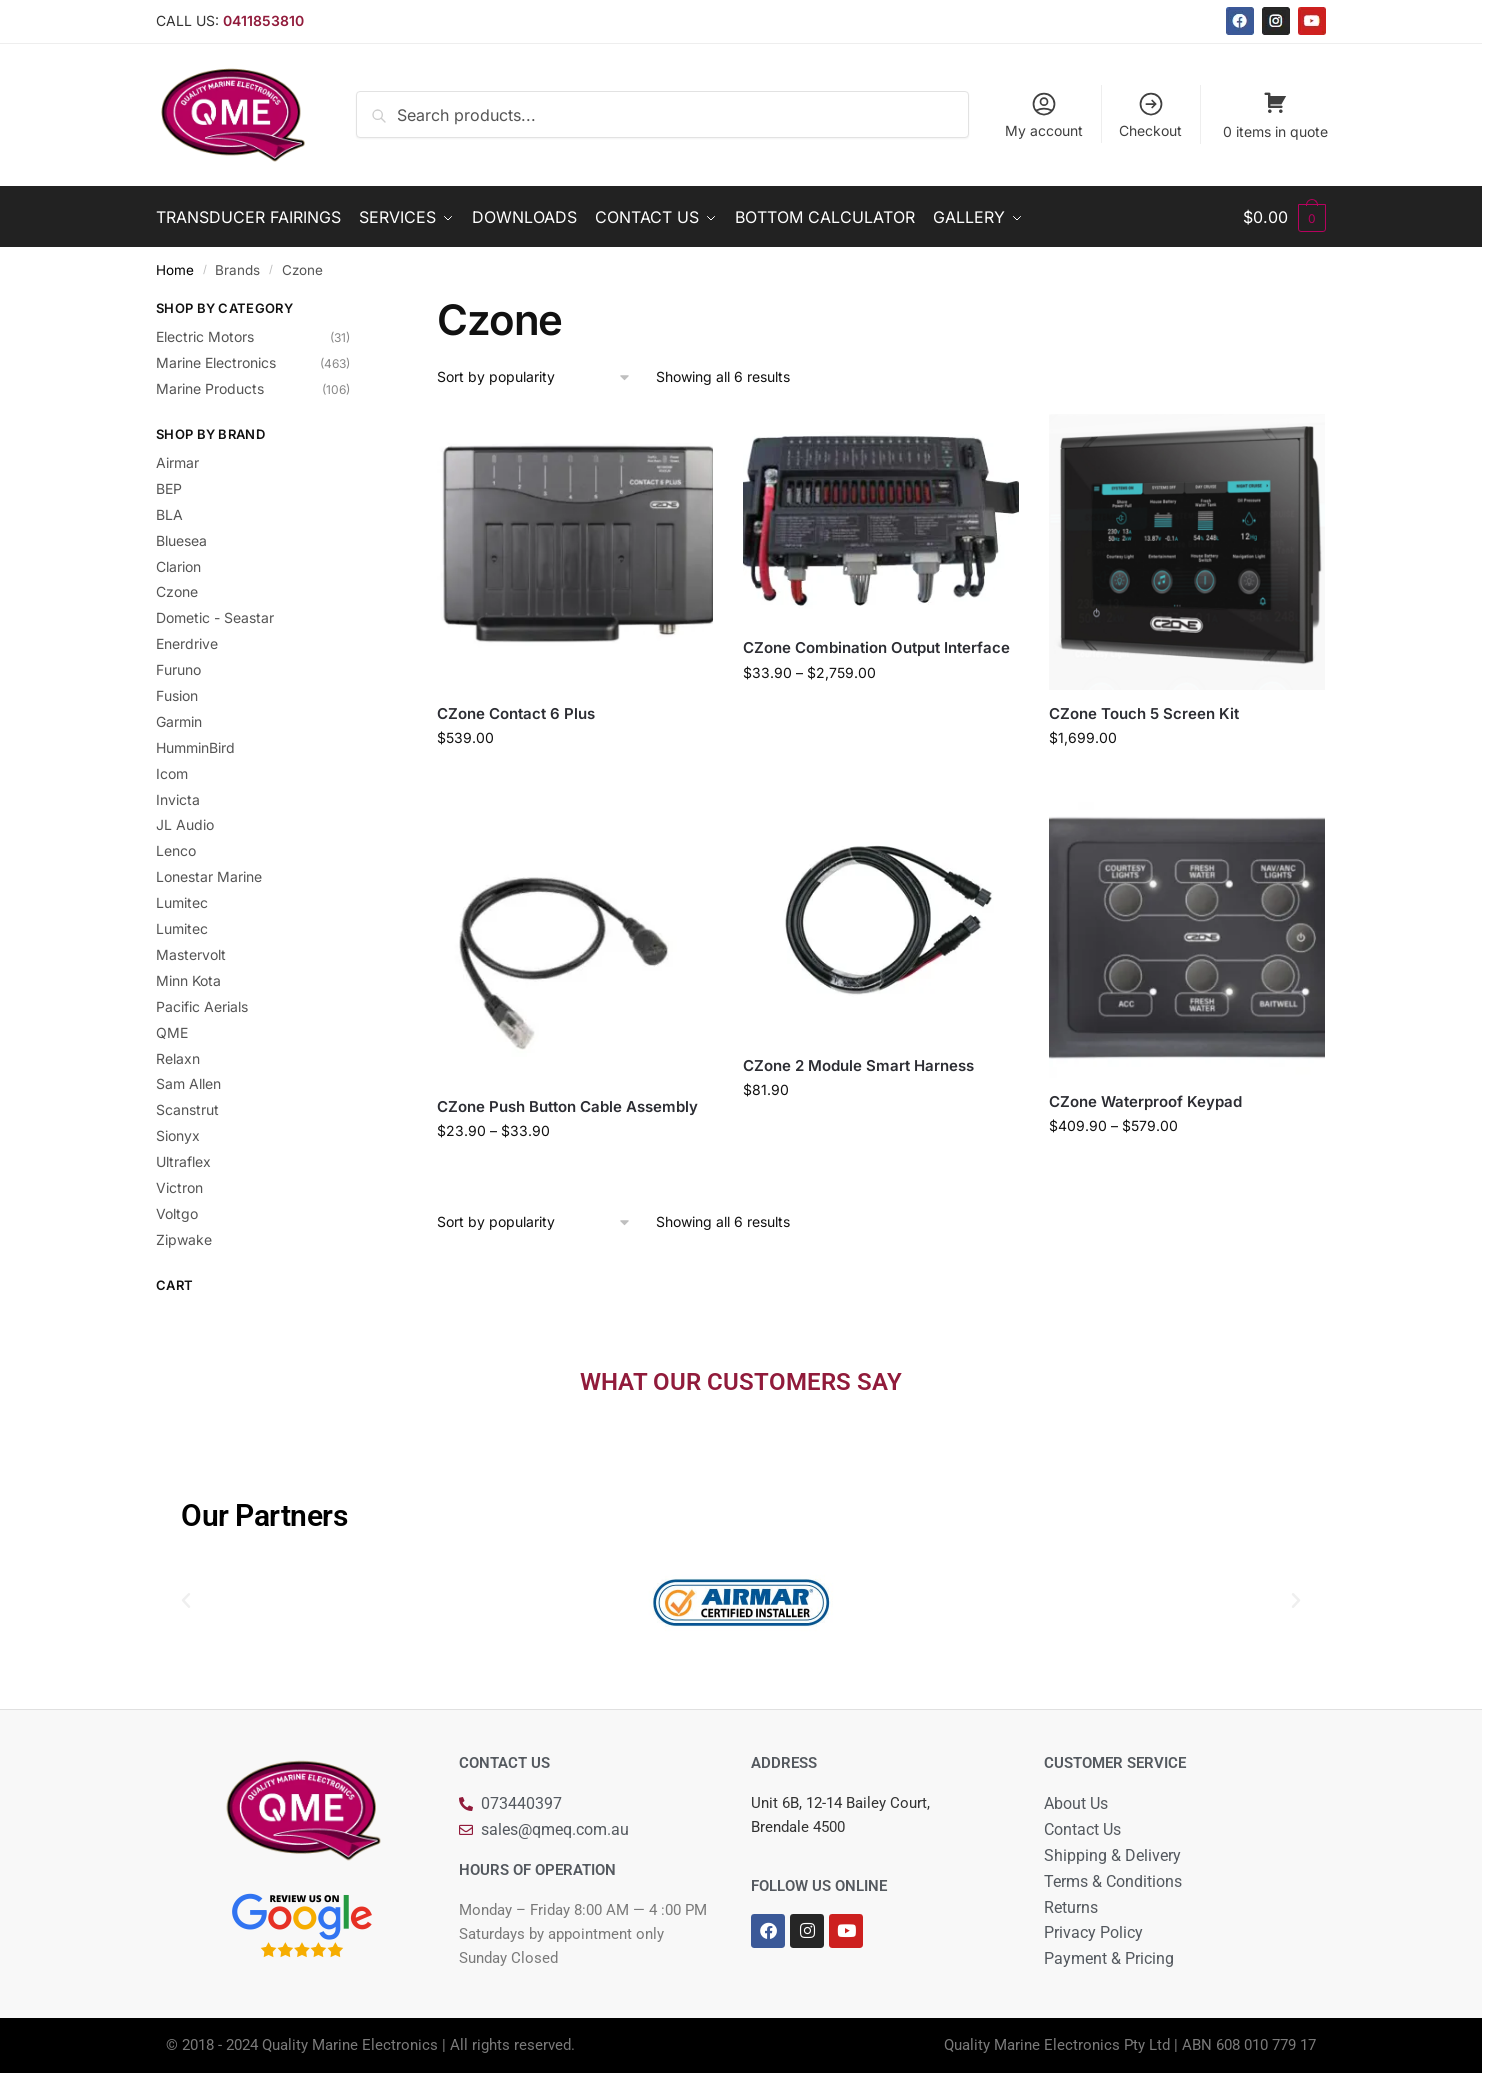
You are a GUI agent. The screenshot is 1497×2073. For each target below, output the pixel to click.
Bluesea (181, 540)
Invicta (178, 799)
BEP (169, 488)
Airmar (177, 462)
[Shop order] (534, 377)
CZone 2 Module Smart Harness (858, 1065)
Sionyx (178, 1135)
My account (1044, 114)
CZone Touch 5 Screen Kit (1144, 713)
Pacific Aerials (202, 1006)
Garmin (179, 721)
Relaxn (178, 1058)
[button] (186, 1601)
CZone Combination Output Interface (876, 647)
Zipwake (184, 1239)
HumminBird (195, 747)
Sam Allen (188, 1083)
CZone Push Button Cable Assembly (567, 1106)
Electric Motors (205, 336)
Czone (177, 591)
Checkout (1150, 114)
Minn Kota (188, 980)
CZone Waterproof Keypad (1145, 1101)
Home (175, 270)
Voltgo (177, 1213)
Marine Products (210, 388)
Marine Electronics (216, 362)
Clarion (178, 566)
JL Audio (185, 824)
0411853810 (263, 20)
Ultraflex (183, 1161)
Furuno (178, 669)
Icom (172, 773)
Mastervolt (191, 954)
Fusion (177, 695)
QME (172, 1032)
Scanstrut (187, 1109)
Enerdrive (187, 643)
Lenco (176, 850)
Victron (179, 1187)
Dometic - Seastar (215, 617)
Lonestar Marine (209, 876)
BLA (169, 514)
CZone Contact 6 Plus (516, 713)
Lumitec (182, 902)
